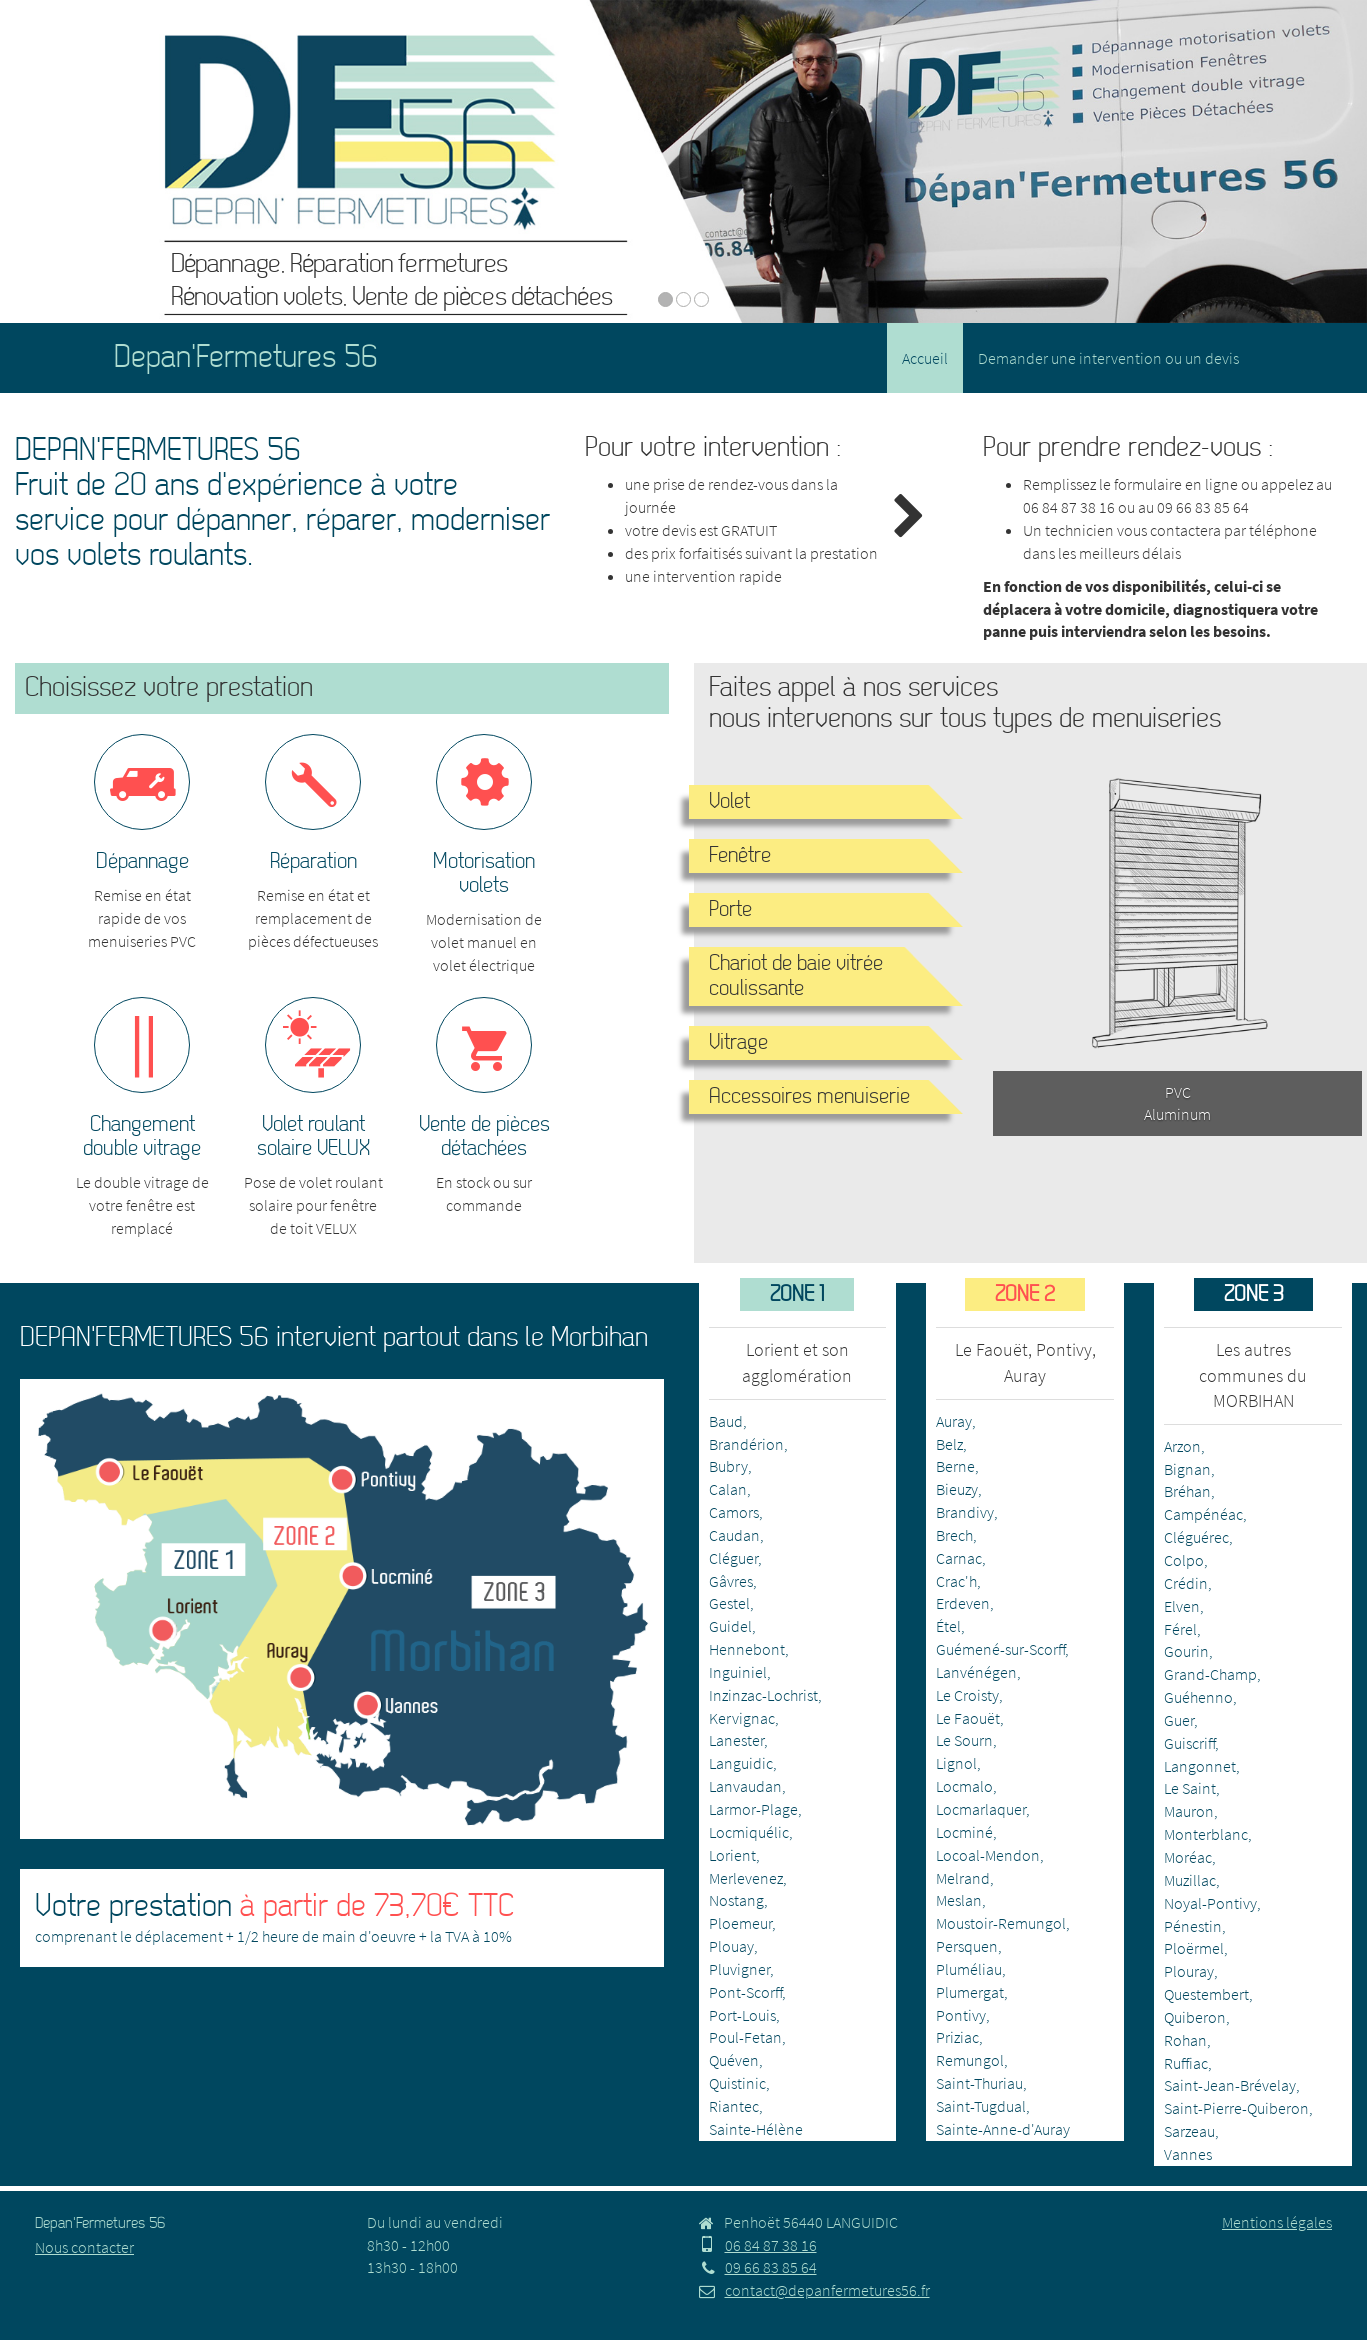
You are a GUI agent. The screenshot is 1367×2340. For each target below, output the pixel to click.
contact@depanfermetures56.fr (814, 2290)
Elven (1182, 1606)
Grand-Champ (1210, 1674)
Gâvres (731, 1581)
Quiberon (1195, 2017)
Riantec (734, 2106)
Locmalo (964, 1786)
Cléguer (733, 1558)
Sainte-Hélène (756, 2129)
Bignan (1187, 1469)
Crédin (1186, 1583)
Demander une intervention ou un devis (1108, 358)
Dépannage (142, 861)
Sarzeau (1189, 2131)
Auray (954, 1421)
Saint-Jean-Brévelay (1230, 2085)
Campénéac (1203, 1514)
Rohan (1185, 2040)
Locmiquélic (749, 1832)
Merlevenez (746, 1878)
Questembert (1206, 1994)
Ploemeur (740, 1923)
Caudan (734, 1535)
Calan (728, 1489)
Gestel (729, 1603)
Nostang (736, 1900)
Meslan (959, 1900)
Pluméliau (969, 1969)
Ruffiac (1186, 2063)
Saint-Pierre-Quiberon (1236, 2108)
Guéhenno (1198, 1697)
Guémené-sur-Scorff (1000, 1649)
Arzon (1182, 1446)
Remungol (970, 2060)
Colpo (1184, 1560)
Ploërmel (1194, 1948)
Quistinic (737, 2083)
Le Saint (1190, 1788)
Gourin (1186, 1651)
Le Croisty (967, 1695)
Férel (1180, 1629)
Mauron (1189, 1811)
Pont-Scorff (745, 1992)
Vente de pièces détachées (484, 1136)
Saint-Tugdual (981, 2106)
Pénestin (1193, 1926)
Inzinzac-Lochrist (763, 1695)
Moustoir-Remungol (1001, 1923)
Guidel (730, 1626)
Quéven (734, 2060)
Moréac (1188, 1857)
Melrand (963, 1878)
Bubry (728, 1466)
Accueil (925, 358)
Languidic (741, 1763)
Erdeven (963, 1603)
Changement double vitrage (142, 1136)
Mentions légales (1277, 2222)
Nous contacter (84, 2247)
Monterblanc (1206, 1834)
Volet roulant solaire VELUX (313, 1136)
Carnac (959, 1558)
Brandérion (746, 1444)
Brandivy (965, 1512)
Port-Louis (742, 2015)
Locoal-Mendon (988, 1855)
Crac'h (956, 1581)
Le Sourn (964, 1740)
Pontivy (961, 2015)
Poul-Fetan (745, 2037)
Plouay (731, 1946)
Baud (726, 1421)
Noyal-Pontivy (1210, 1903)
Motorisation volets (484, 873)
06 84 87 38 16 (1069, 507)
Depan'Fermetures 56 (246, 357)
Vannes (1188, 2154)
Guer (1179, 1720)
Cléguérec (1196, 1537)
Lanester (736, 1740)
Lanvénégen (976, 1672)
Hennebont (747, 1649)
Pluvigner (739, 1969)
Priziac (957, 2037)
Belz (949, 1444)
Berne (955, 1466)
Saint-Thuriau (979, 2083)
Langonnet (1200, 1766)
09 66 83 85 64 (1203, 507)
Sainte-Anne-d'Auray (1003, 2129)
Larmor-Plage (753, 1809)
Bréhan (1187, 1491)
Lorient (732, 1855)
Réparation (313, 861)
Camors (734, 1512)
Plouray (1189, 1971)
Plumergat (970, 1992)
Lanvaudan (745, 1786)
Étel (948, 1626)
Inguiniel (738, 1672)
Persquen (967, 1946)
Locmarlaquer (981, 1809)
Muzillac (1190, 1880)
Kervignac (742, 1718)
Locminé (964, 1832)
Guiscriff (1189, 1743)
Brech (954, 1535)
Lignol (956, 1763)
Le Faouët (968, 1718)
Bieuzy (957, 1489)
